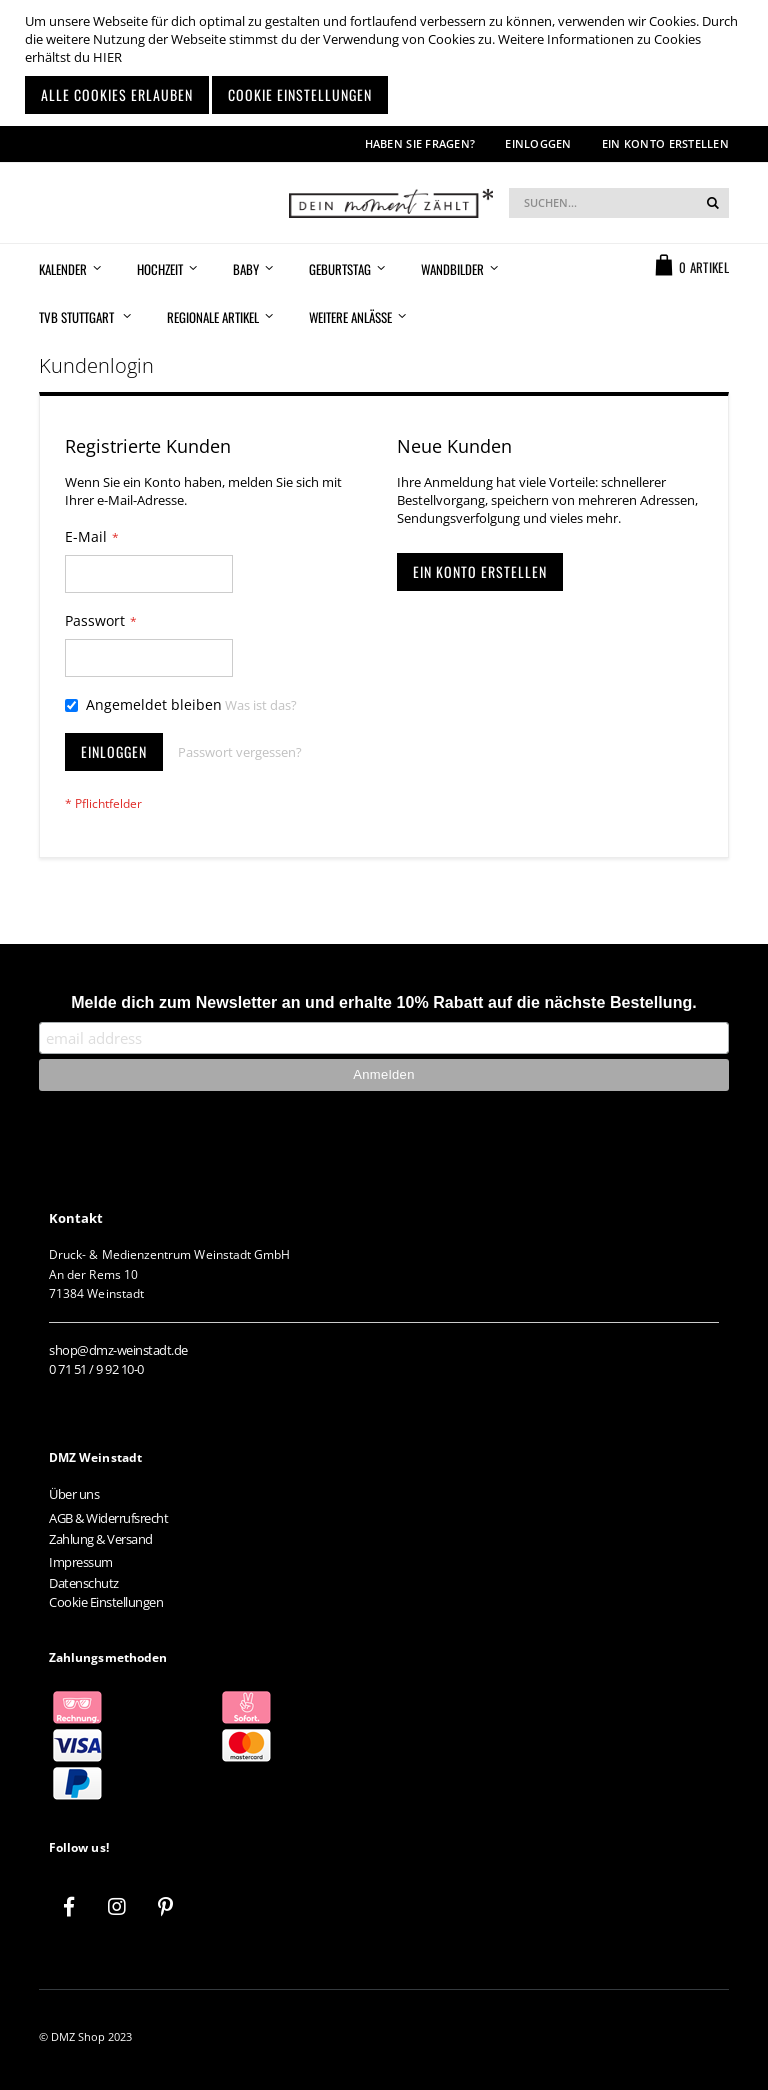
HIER (107, 57)
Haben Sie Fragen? (420, 143)
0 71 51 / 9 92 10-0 (96, 1369)
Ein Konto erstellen (665, 143)
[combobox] (619, 203)
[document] (386, 63)
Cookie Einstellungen (106, 1602)
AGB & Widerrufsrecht (108, 1518)
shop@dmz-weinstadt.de (118, 1350)
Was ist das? (261, 705)
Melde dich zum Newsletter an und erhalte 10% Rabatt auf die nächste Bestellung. (384, 1002)
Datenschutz (84, 1583)
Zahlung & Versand (101, 1539)
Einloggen (538, 143)
